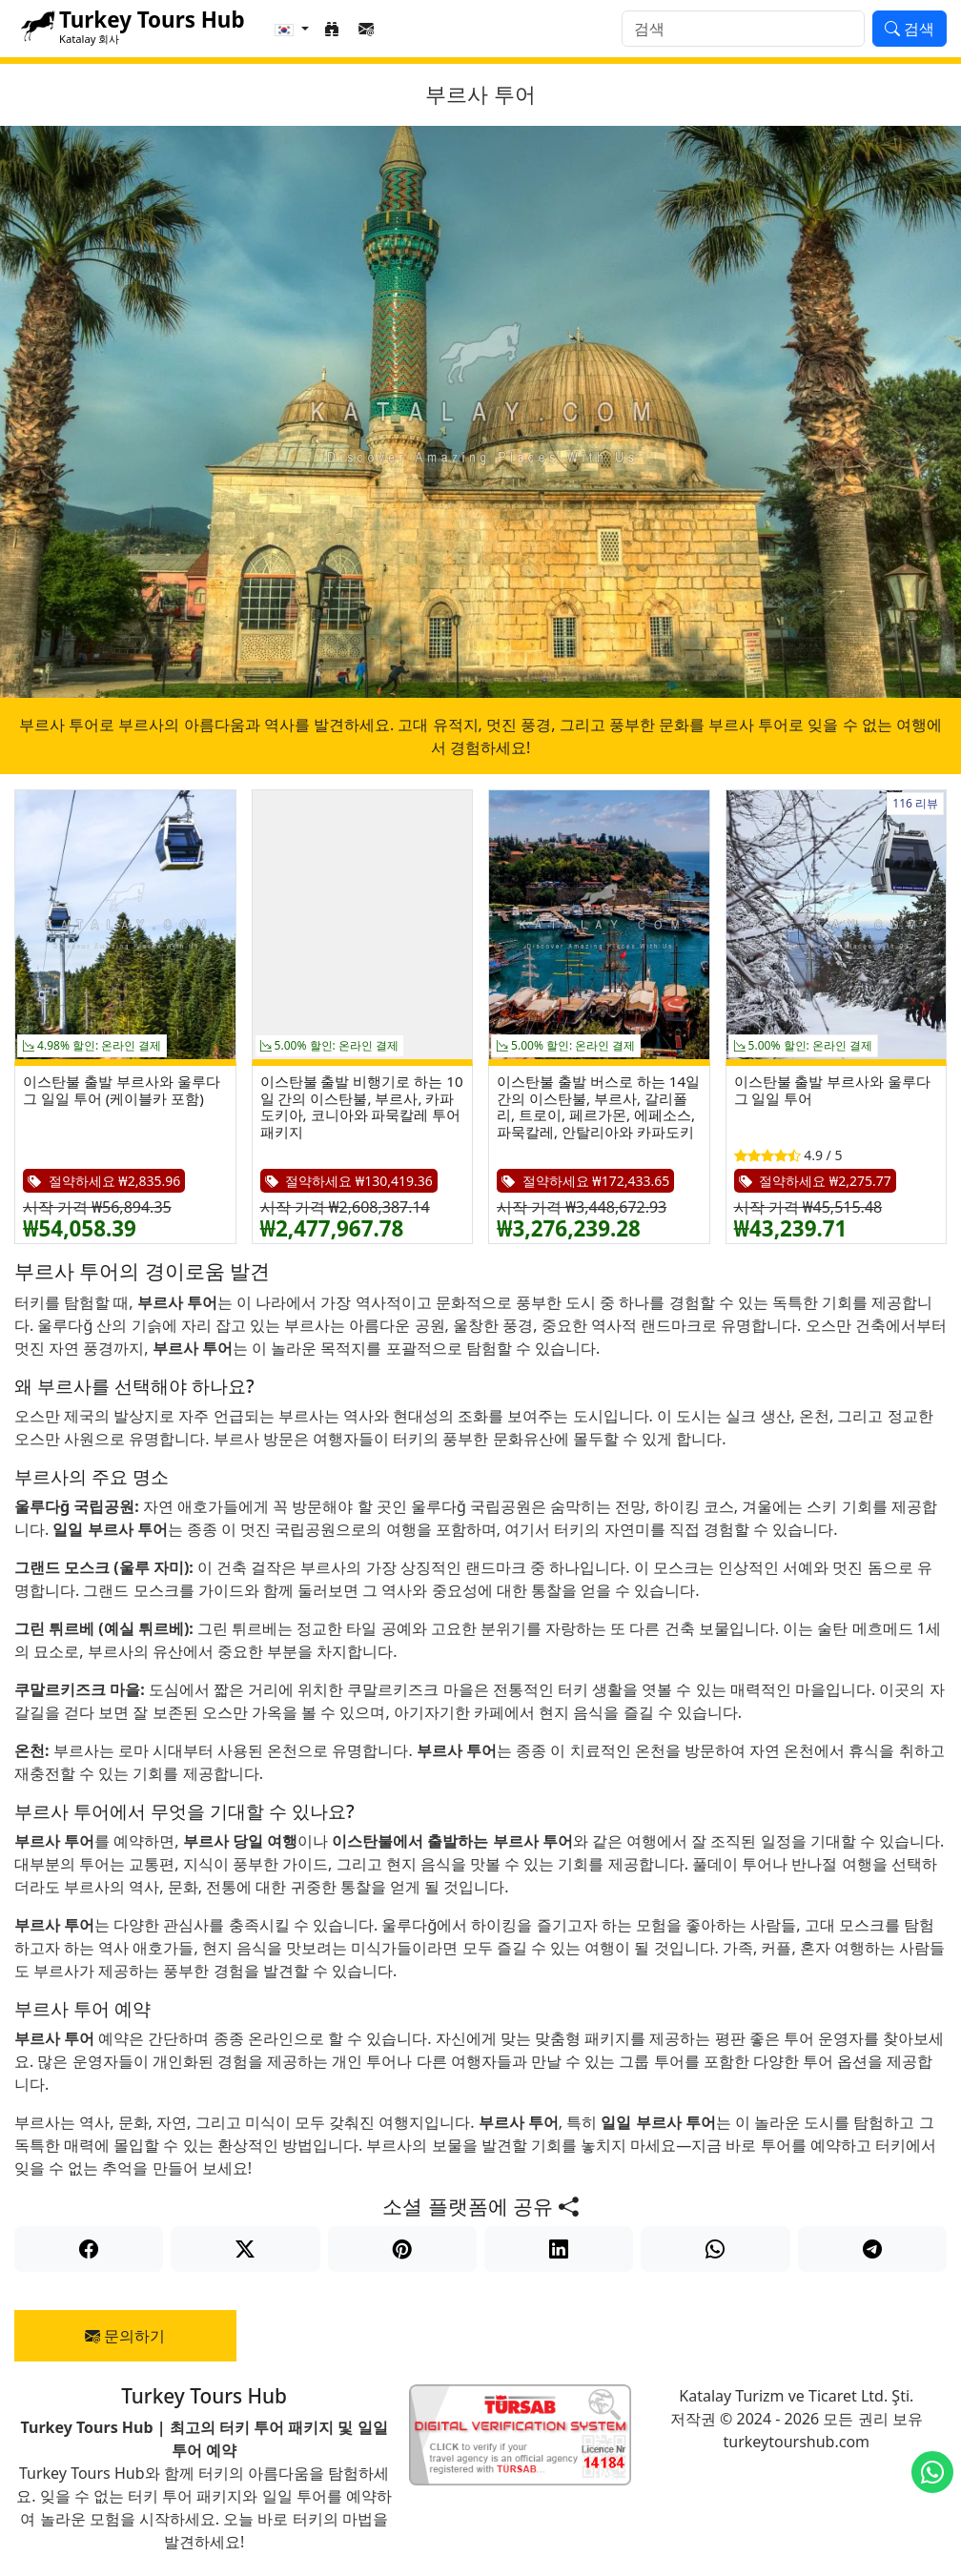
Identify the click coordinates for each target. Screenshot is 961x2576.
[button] (292, 29)
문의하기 (125, 2335)
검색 (909, 28)
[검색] (743, 28)
